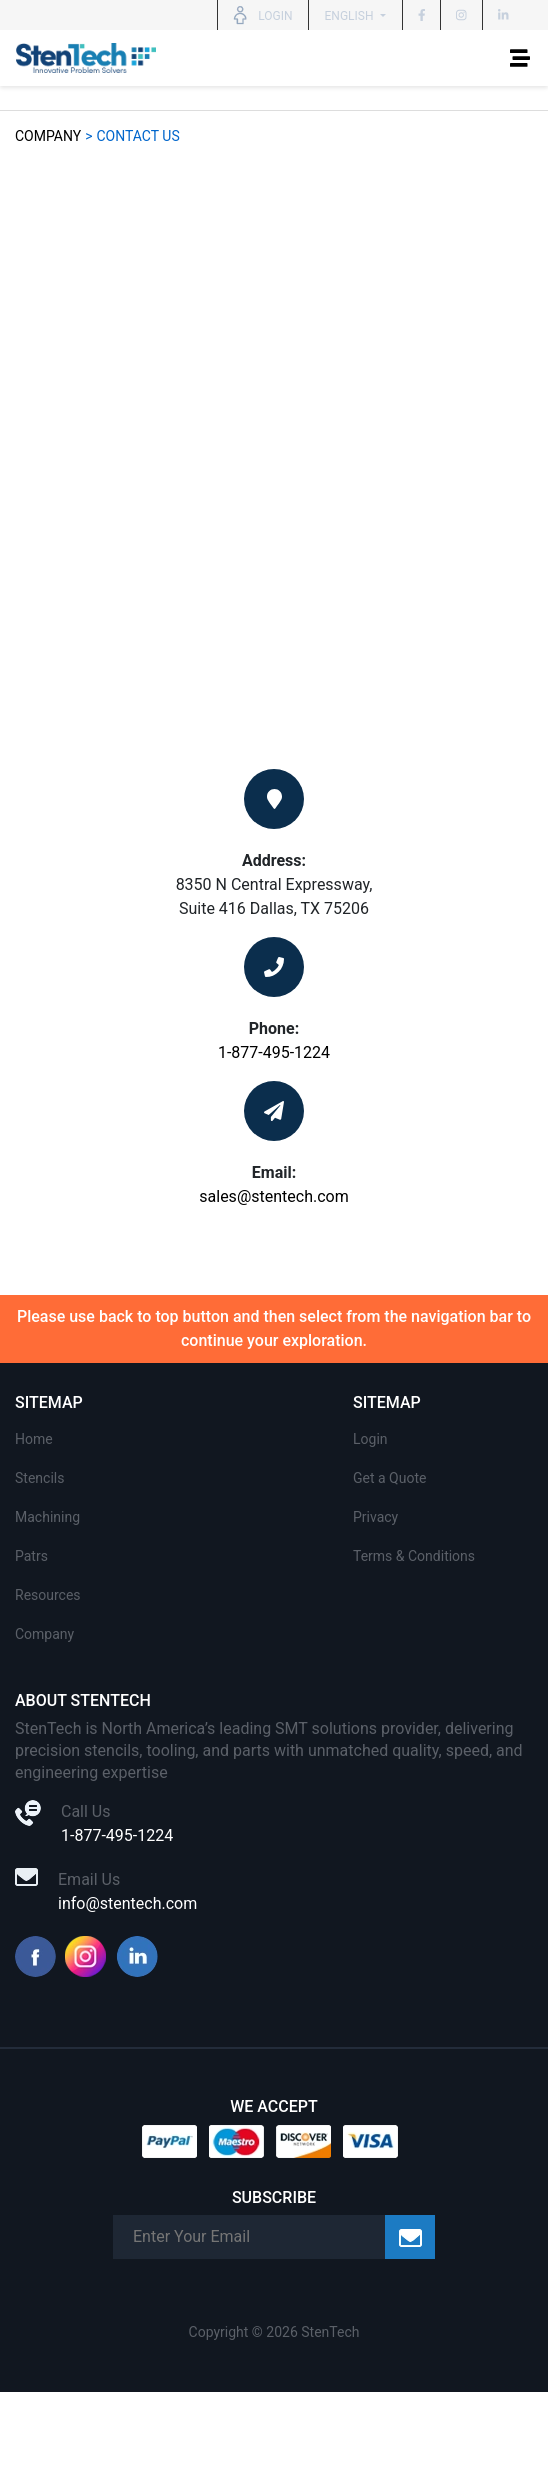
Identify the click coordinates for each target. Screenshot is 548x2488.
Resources (48, 1595)
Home (34, 1439)
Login (370, 1439)
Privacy (375, 1517)
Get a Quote (389, 1478)
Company (48, 136)
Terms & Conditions (414, 1556)
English (351, 16)
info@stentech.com (127, 1903)
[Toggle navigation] (520, 58)
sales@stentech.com (273, 1196)
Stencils (39, 1478)
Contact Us (137, 136)
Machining (47, 1517)
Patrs (31, 1556)
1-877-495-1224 (274, 1052)
